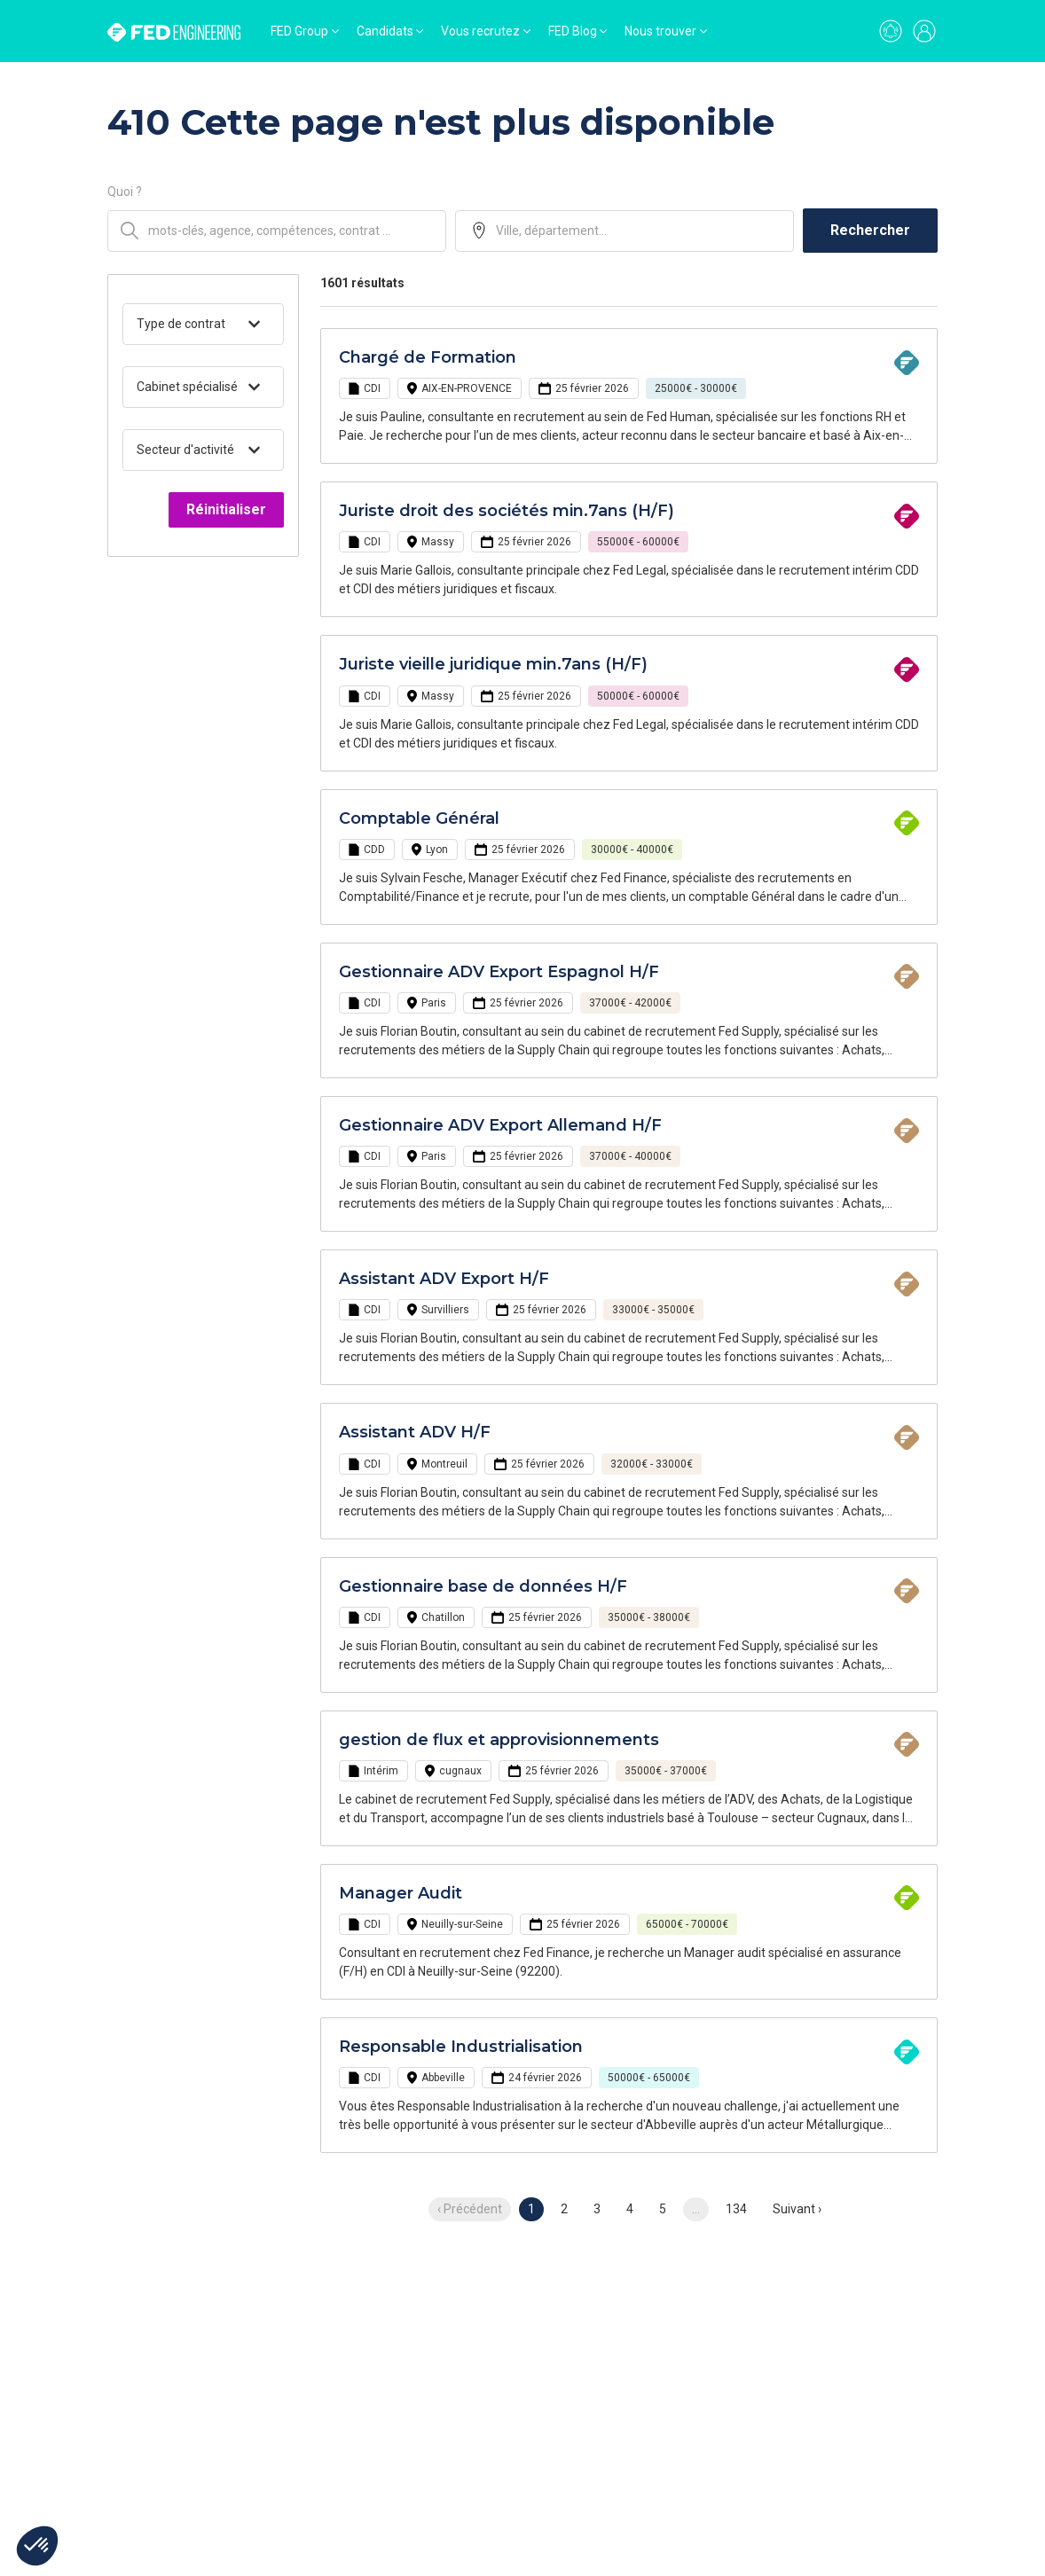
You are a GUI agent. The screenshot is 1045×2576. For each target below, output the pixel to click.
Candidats (385, 31)
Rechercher (870, 230)
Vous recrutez (480, 31)
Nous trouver (660, 31)
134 (736, 2209)
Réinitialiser (226, 509)
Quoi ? (124, 191)
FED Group (299, 31)
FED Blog (572, 31)
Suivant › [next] (797, 2209)
